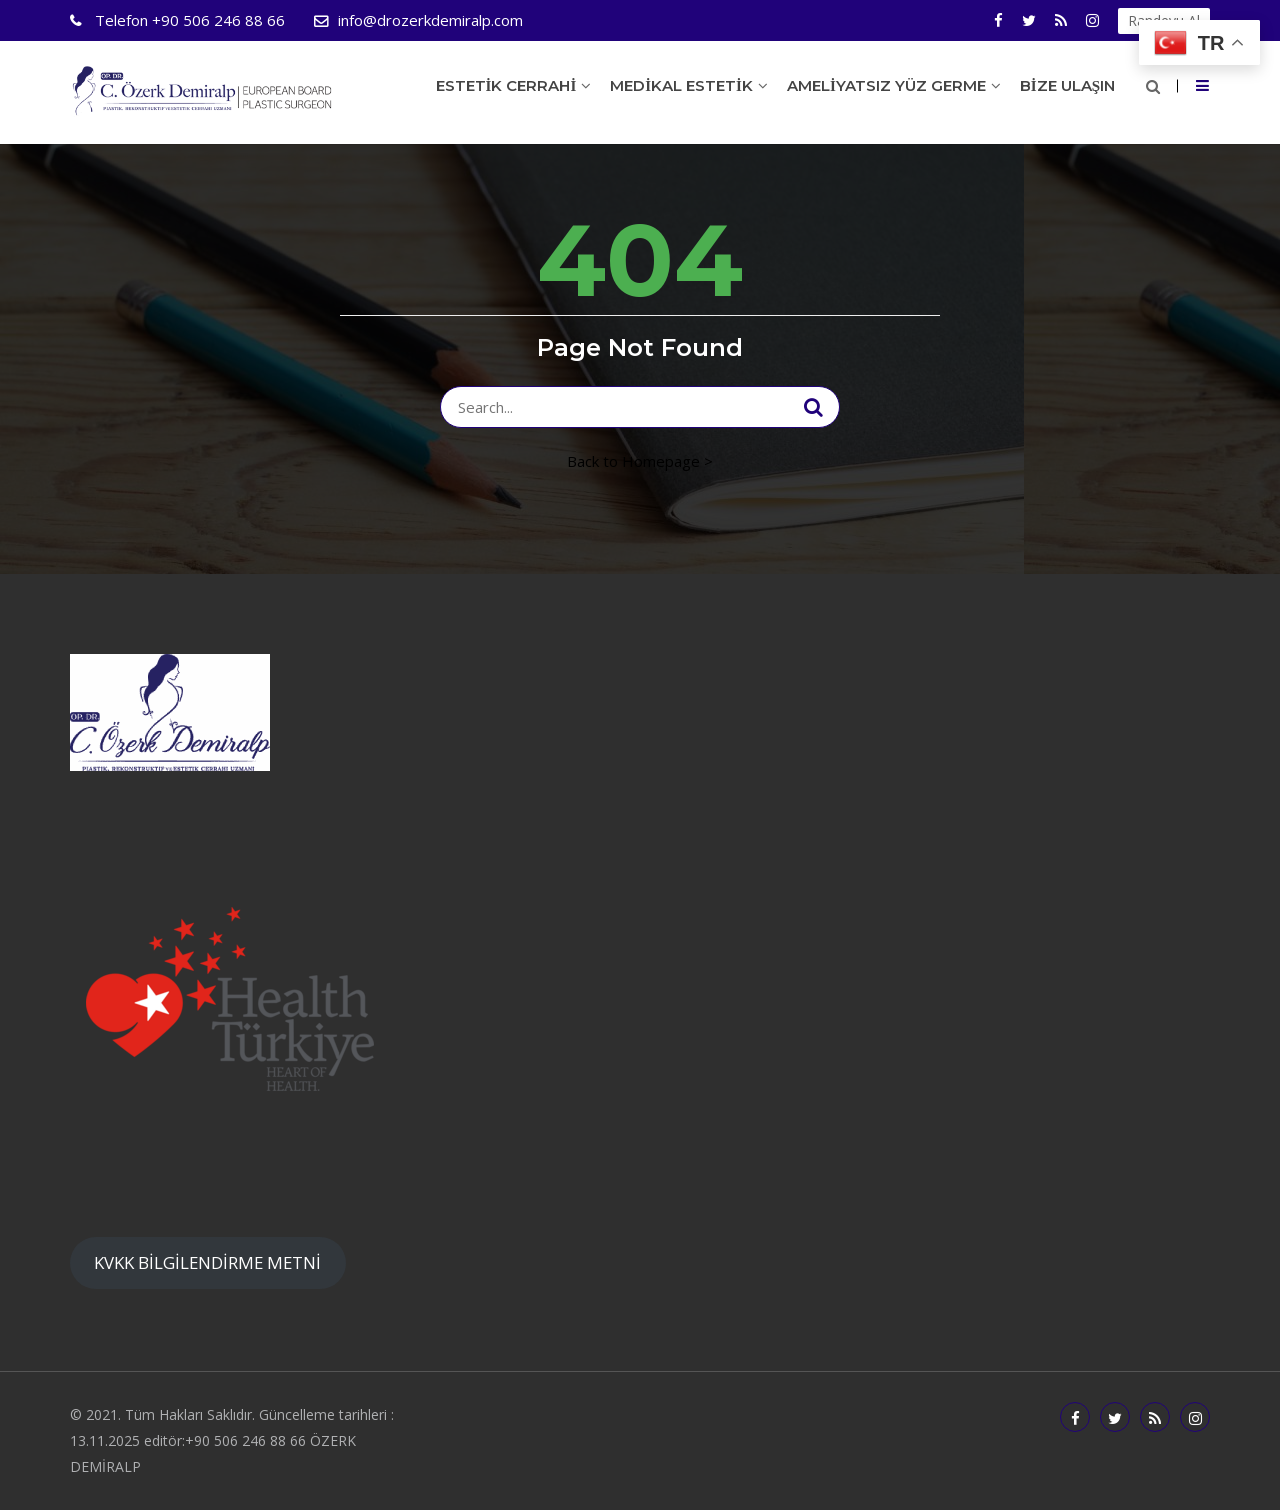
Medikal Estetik (681, 85)
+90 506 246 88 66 (188, 20)
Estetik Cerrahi (506, 85)
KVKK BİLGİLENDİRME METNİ (207, 1262)
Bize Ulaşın (1067, 85)
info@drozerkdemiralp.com (430, 20)
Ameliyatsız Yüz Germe (886, 85)
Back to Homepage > (640, 461)
